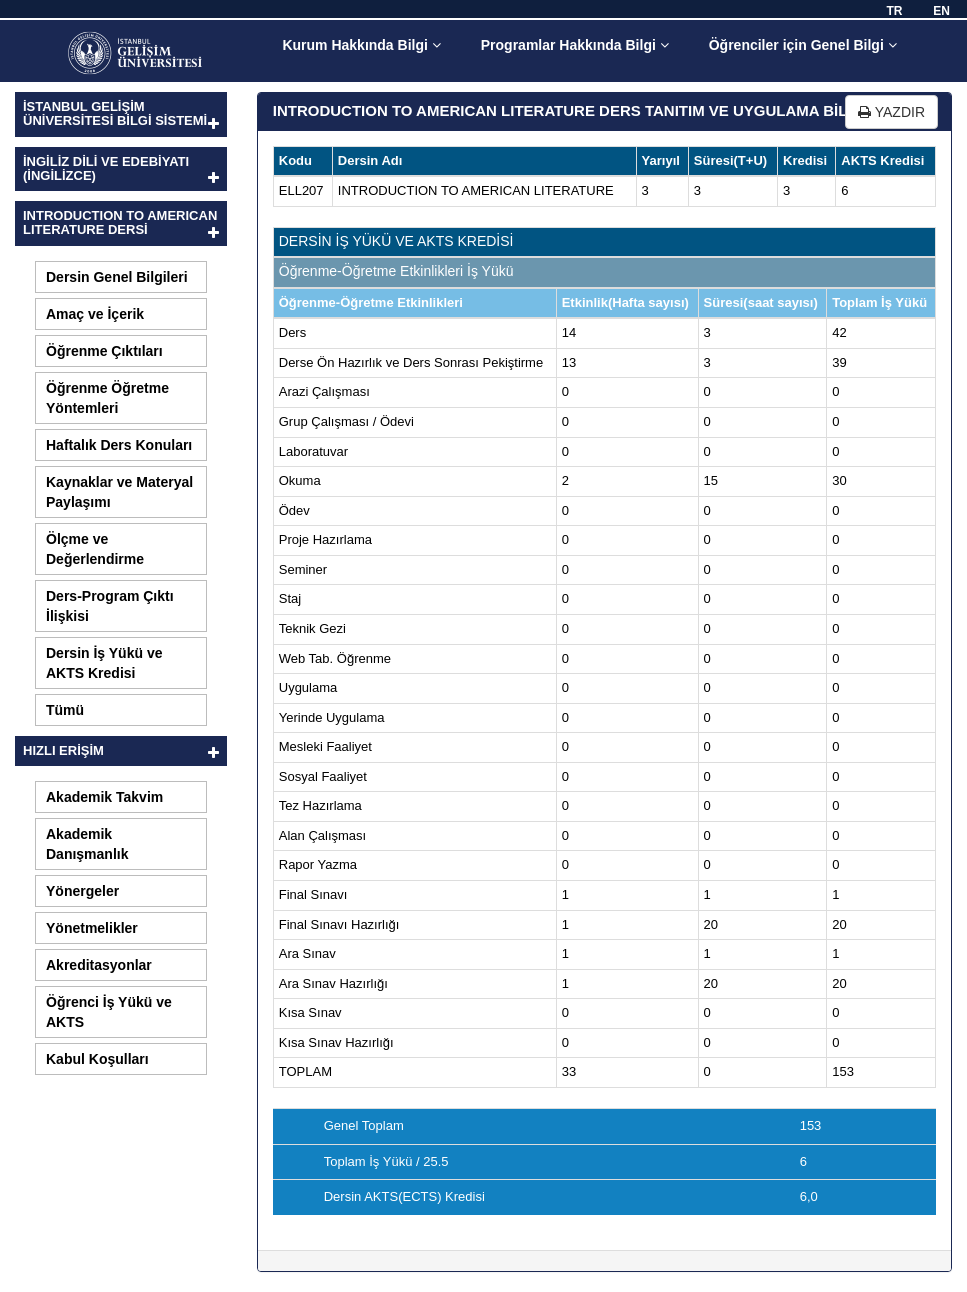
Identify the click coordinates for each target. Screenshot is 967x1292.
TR (894, 11)
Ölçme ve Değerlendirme (95, 549)
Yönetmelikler (92, 928)
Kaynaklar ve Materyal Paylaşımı (119, 492)
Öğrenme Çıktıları (104, 351)
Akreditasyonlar (99, 965)
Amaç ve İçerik (95, 314)
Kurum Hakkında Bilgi (361, 45)
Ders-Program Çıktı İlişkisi (110, 606)
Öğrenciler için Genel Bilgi (803, 45)
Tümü (65, 710)
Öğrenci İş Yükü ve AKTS (109, 1012)
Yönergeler (82, 891)
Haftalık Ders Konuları (119, 445)
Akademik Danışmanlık (87, 844)
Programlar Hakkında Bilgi (575, 45)
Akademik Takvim (104, 797)
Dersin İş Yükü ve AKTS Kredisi (104, 663)
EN (941, 11)
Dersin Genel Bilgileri (117, 277)
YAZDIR (891, 112)
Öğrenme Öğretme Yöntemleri (107, 398)
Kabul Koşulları (97, 1059)
